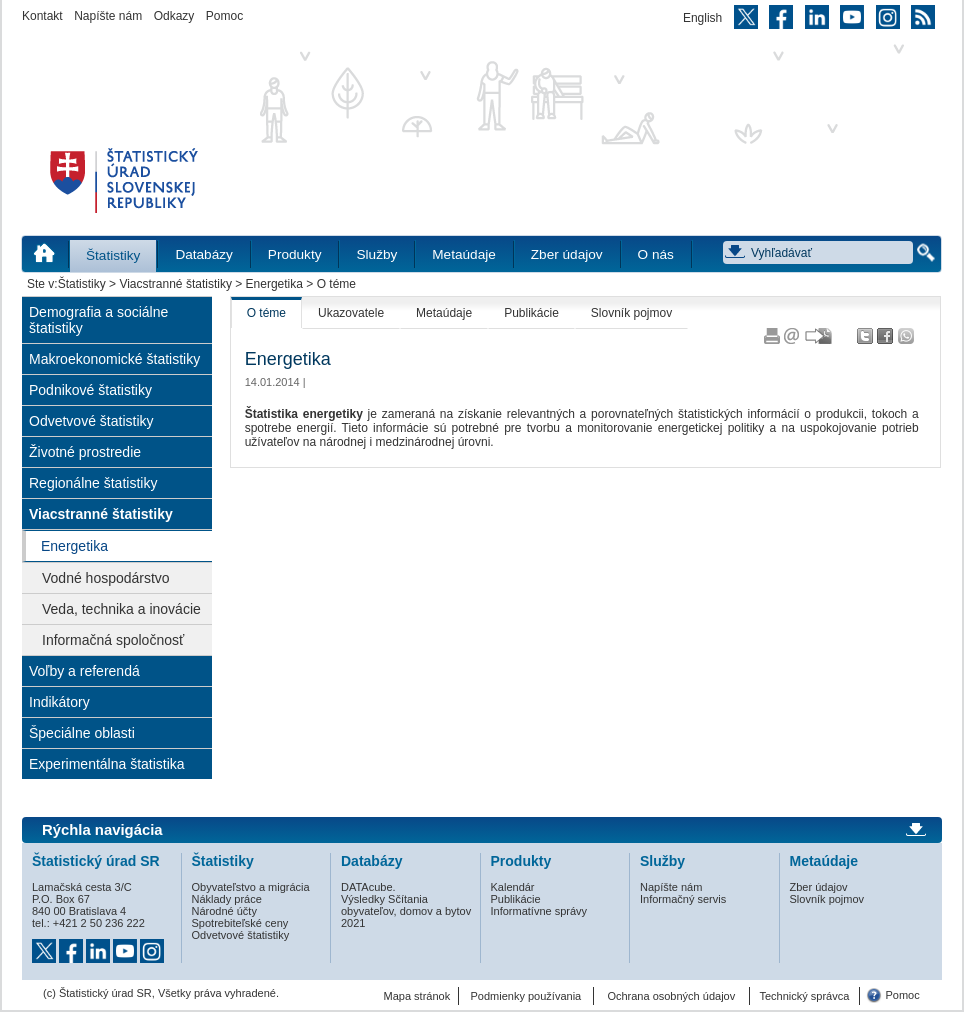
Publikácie (531, 313)
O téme (266, 313)
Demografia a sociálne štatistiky (98, 320)
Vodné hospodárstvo (106, 578)
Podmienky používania (526, 996)
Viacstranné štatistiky (175, 284)
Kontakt (42, 16)
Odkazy (174, 16)
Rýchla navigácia (102, 830)
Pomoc (224, 16)
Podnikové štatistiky (90, 390)
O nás (656, 254)
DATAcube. (368, 887)
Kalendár (513, 887)
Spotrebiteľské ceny (240, 923)
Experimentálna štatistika (107, 764)
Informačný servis (683, 899)
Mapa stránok (417, 996)
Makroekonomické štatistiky (114, 359)
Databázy (203, 254)
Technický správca (804, 996)
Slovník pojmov (631, 313)
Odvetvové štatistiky (91, 421)
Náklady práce (227, 899)
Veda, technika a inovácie (121, 609)
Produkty (295, 254)
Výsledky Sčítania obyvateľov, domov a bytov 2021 (406, 911)
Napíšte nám (108, 16)
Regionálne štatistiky (93, 483)
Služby (376, 254)
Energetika (274, 284)
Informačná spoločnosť (113, 640)
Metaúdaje (463, 254)
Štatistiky (113, 255)
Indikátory (59, 702)
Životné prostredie (85, 452)
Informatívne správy (539, 911)
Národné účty (224, 911)
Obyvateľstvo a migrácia (251, 887)
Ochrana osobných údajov (671, 996)
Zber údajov (567, 254)
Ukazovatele (351, 313)
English (702, 18)
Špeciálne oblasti (82, 733)
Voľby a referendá (84, 671)
